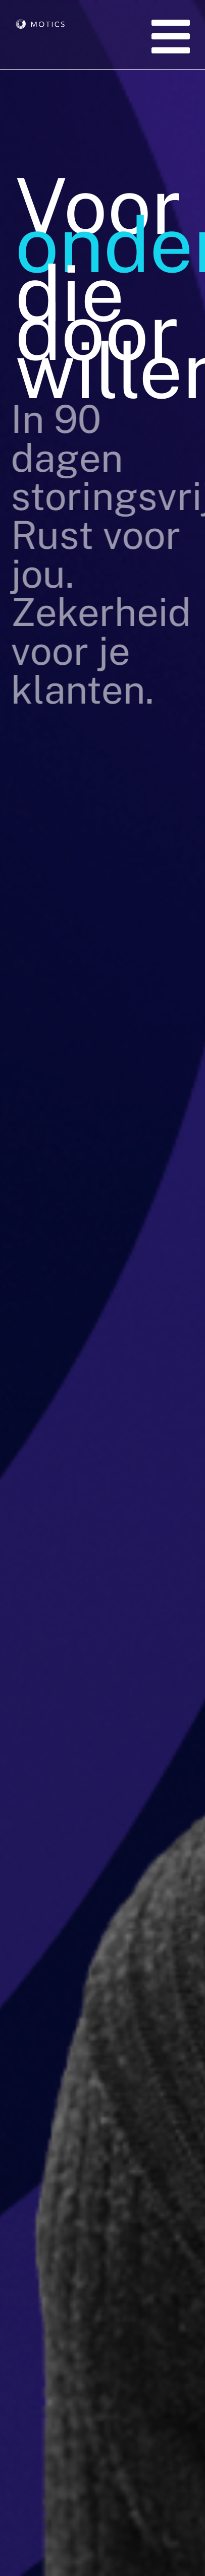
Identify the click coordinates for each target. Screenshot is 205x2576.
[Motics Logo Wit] (41, 39)
